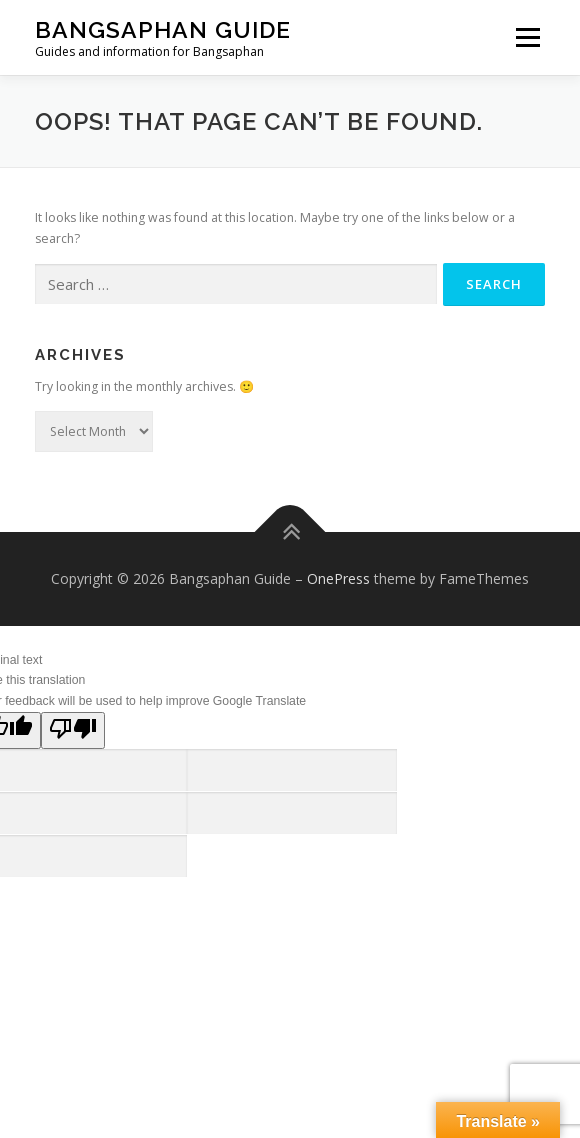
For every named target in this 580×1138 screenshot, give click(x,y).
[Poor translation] (73, 730)
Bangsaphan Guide (163, 29)
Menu (526, 37)
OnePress (338, 578)
